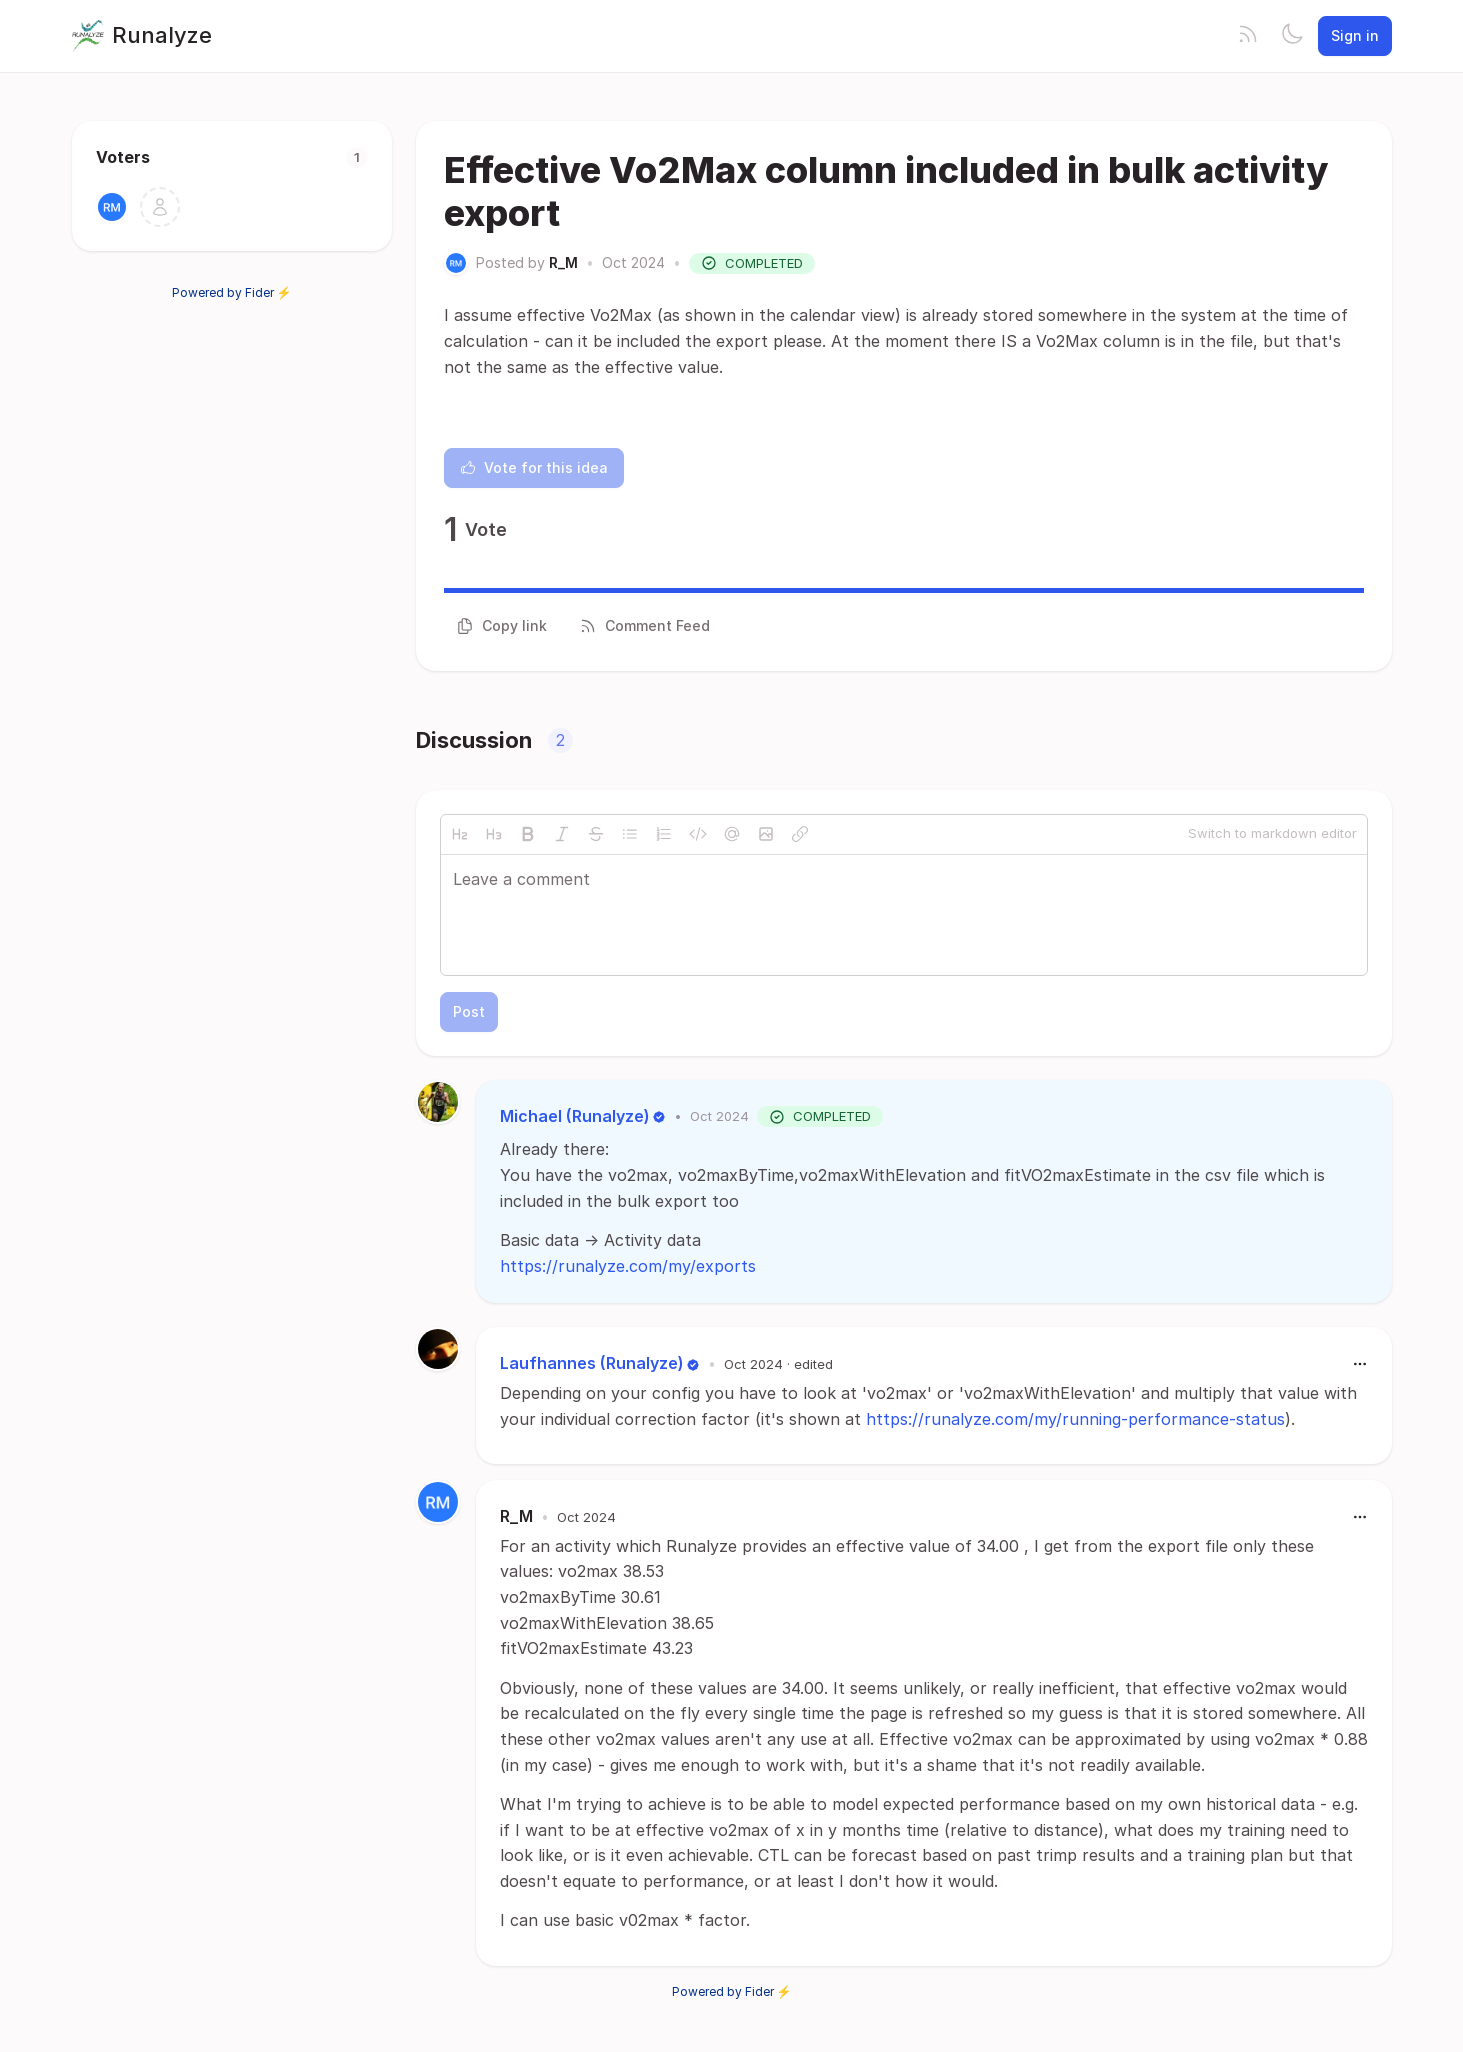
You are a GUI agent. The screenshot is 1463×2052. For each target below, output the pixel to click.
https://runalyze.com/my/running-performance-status (1075, 1419)
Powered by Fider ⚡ (232, 292)
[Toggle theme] (1292, 36)
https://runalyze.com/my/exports (628, 1266)
